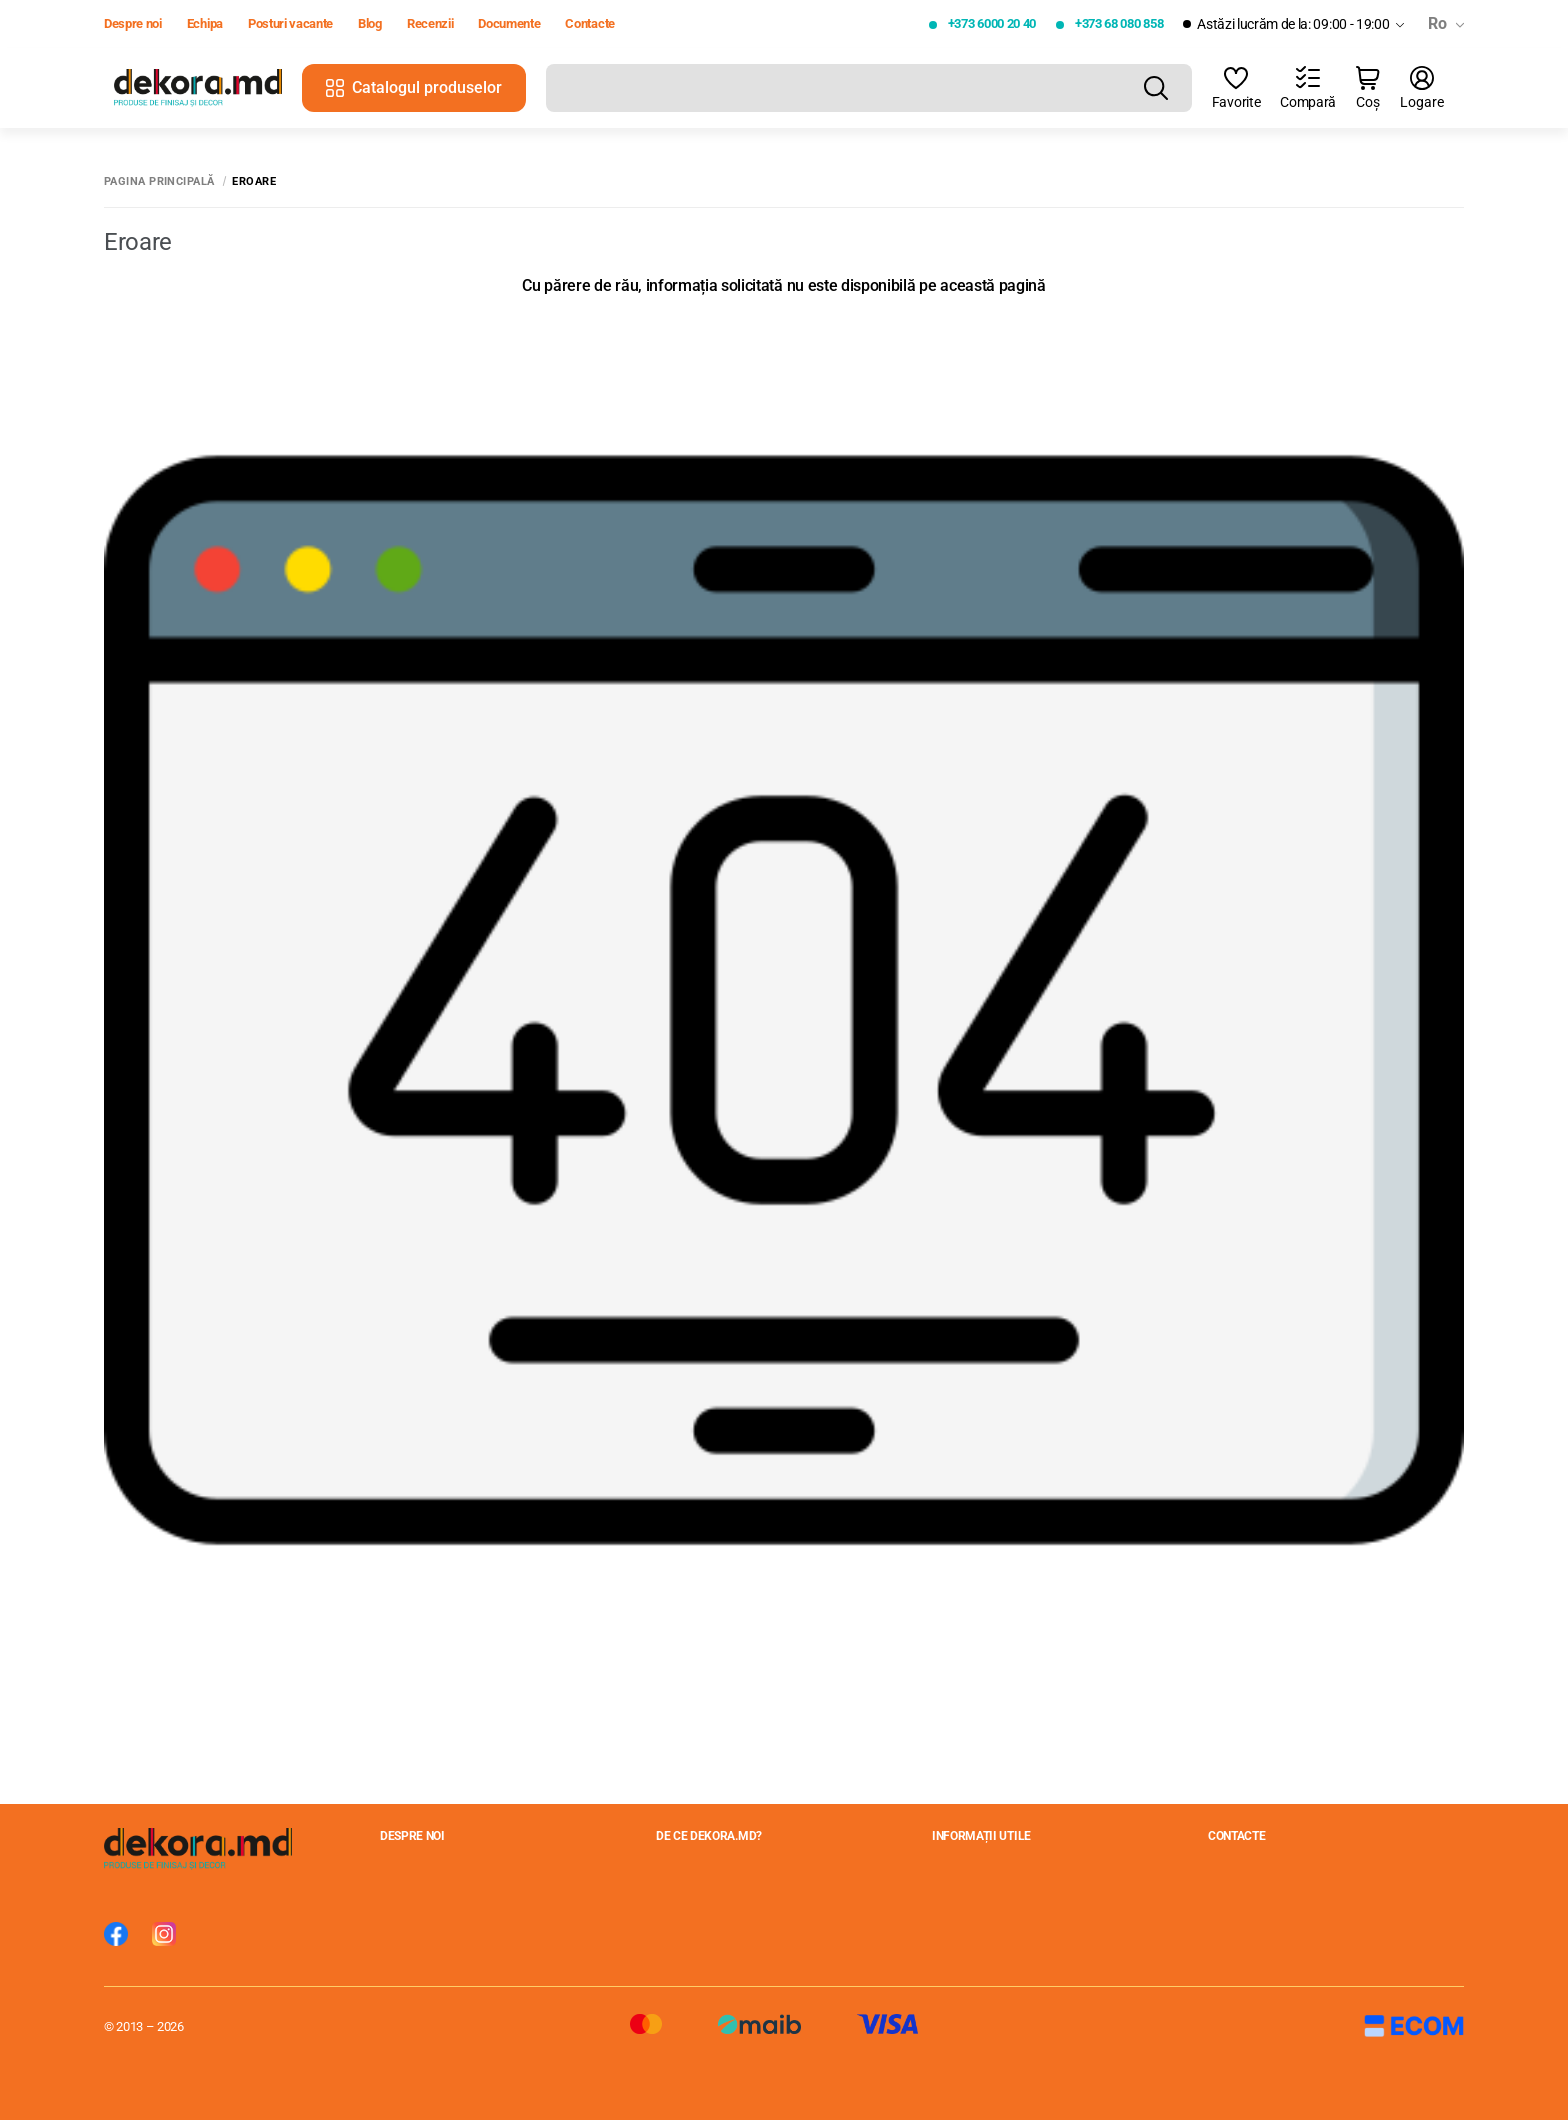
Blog (370, 23)
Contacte (589, 23)
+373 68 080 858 (1119, 23)
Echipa (205, 23)
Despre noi (133, 23)
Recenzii (430, 23)
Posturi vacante (290, 23)
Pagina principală (159, 181)
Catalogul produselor (414, 87)
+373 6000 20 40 (992, 23)
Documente (509, 23)
